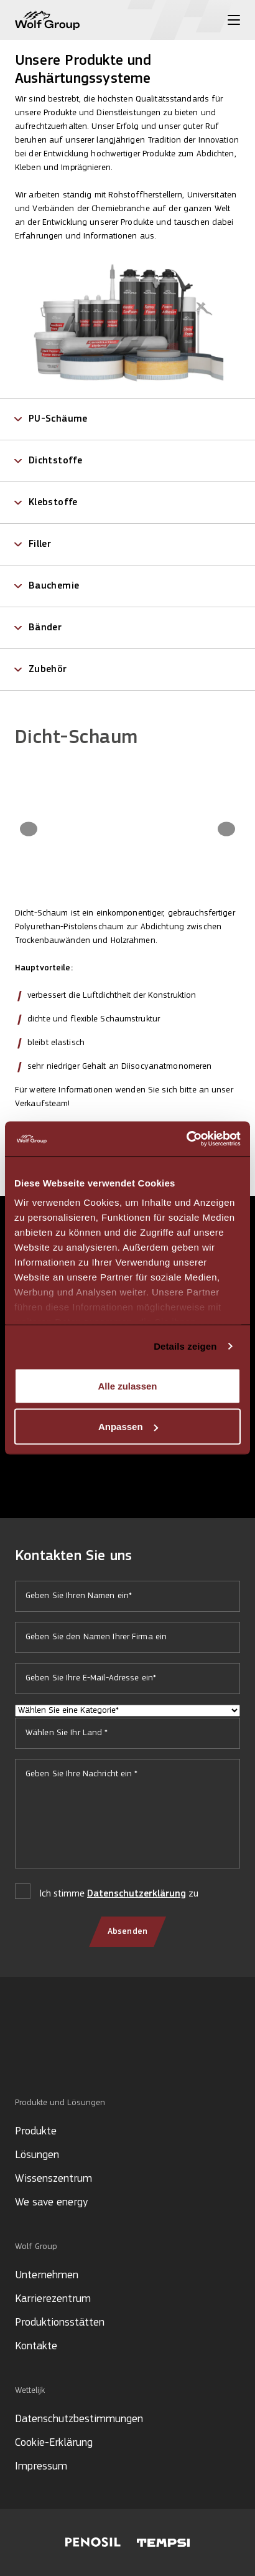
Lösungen (37, 2155)
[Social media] (21, 2055)
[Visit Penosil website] (93, 2542)
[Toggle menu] (234, 20)
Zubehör (48, 670)
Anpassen (128, 1426)
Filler (40, 544)
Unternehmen (46, 2275)
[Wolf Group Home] (47, 20)
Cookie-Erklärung (54, 2443)
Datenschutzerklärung (136, 1894)
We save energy (51, 2203)
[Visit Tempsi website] (163, 2543)
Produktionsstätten (59, 2323)
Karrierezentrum (53, 2299)
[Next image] (226, 829)
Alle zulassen (127, 1385)
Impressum (41, 2467)
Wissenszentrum (53, 2179)
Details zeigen (185, 1346)
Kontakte (36, 2346)
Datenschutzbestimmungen (79, 2419)
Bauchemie (54, 586)
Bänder (45, 628)
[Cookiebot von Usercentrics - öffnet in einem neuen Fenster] (186, 1139)
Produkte (36, 2132)
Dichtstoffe (55, 461)
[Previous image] (28, 829)
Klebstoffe (53, 503)
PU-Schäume (58, 419)
